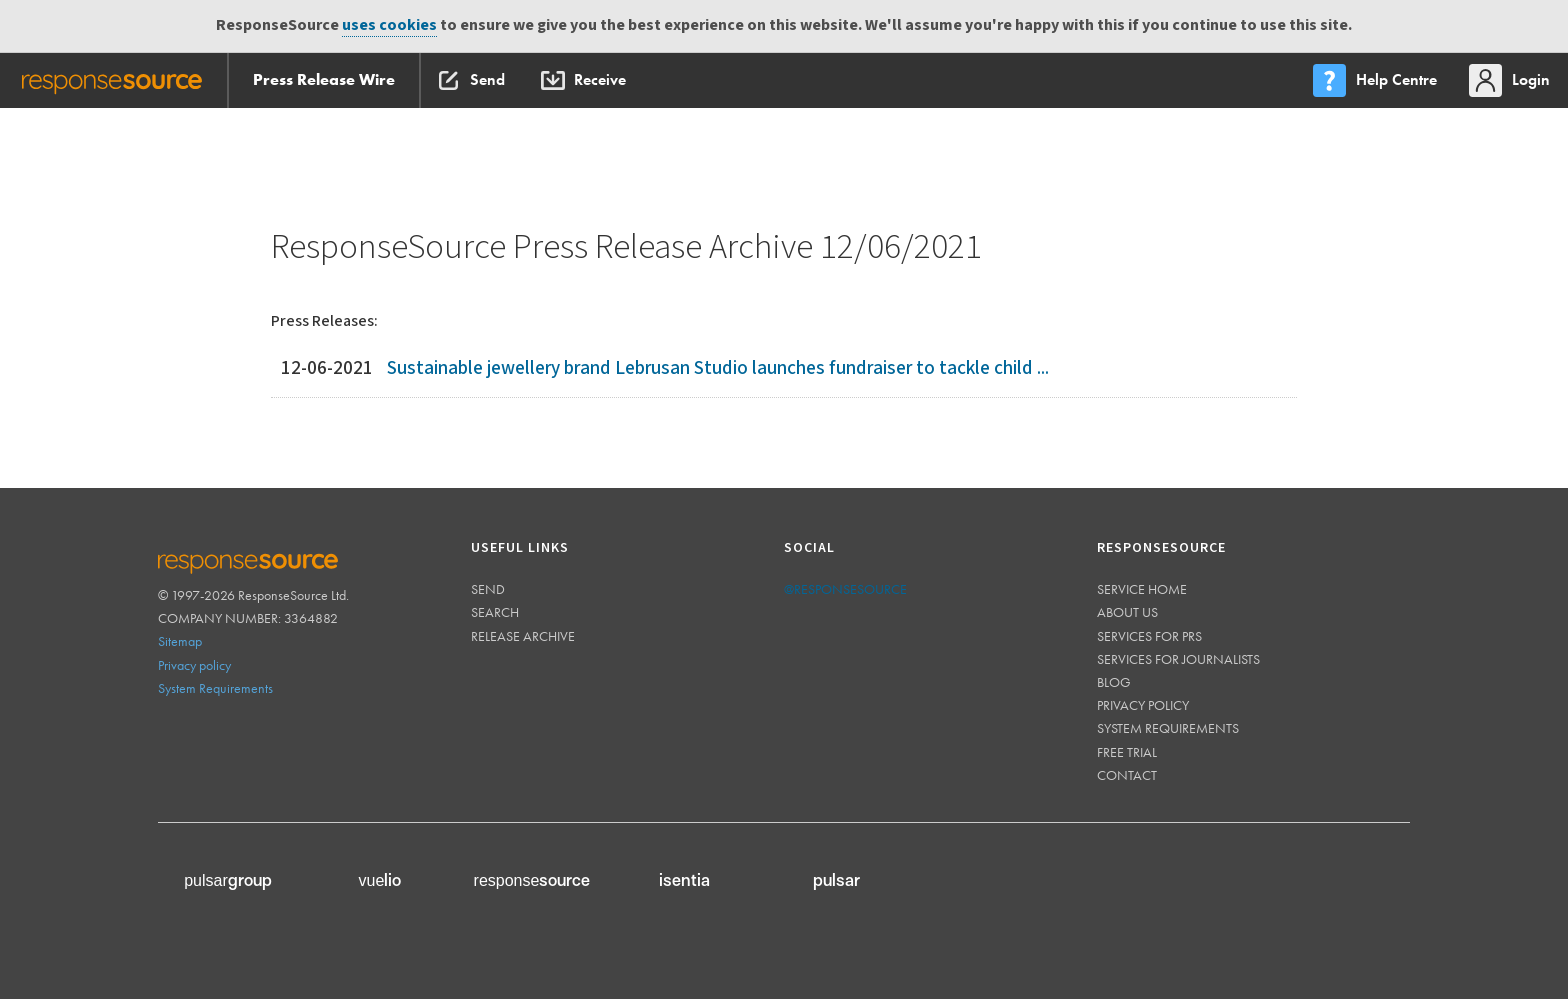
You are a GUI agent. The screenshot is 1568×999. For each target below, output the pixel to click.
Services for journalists (1178, 659)
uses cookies (389, 25)
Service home (1142, 589)
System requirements (1168, 728)
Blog (1114, 682)
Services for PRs (1149, 636)
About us (1127, 612)
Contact (1127, 775)
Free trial (1127, 752)
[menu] (1377, 80)
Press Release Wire (324, 79)
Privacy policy (194, 665)
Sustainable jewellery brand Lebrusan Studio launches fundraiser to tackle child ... (718, 368)
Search (495, 612)
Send (488, 589)
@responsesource (845, 589)
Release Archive (523, 636)
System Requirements (215, 688)
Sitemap (180, 641)
